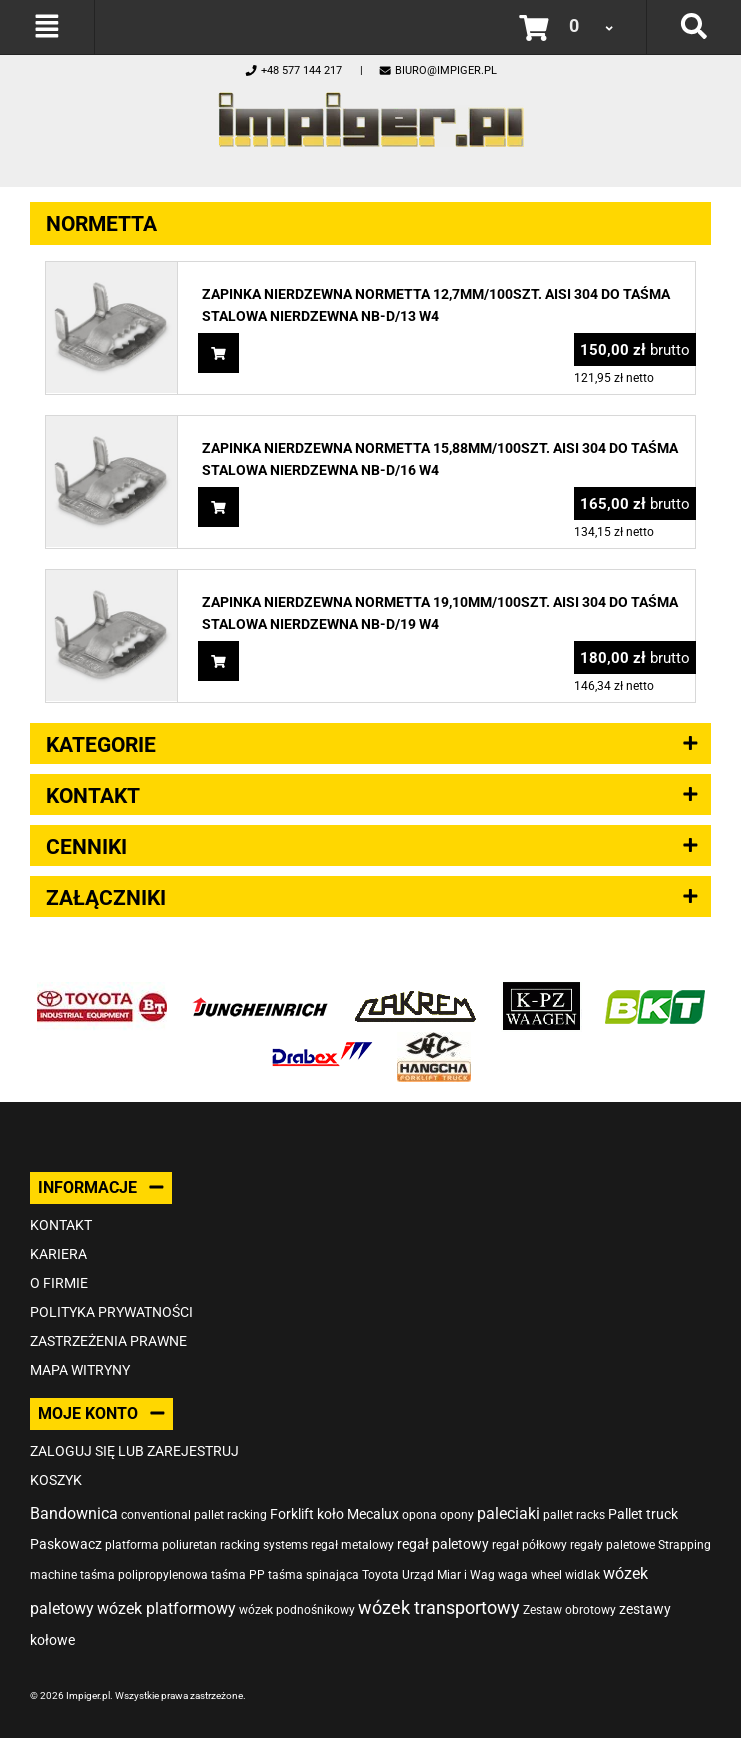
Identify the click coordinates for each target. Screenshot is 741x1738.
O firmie (59, 1283)
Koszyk (56, 1480)
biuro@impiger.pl (437, 70)
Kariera (58, 1254)
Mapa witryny (80, 1370)
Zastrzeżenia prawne (108, 1341)
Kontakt (61, 1225)
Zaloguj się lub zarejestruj (134, 1451)
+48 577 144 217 (293, 70)
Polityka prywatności (111, 1312)
